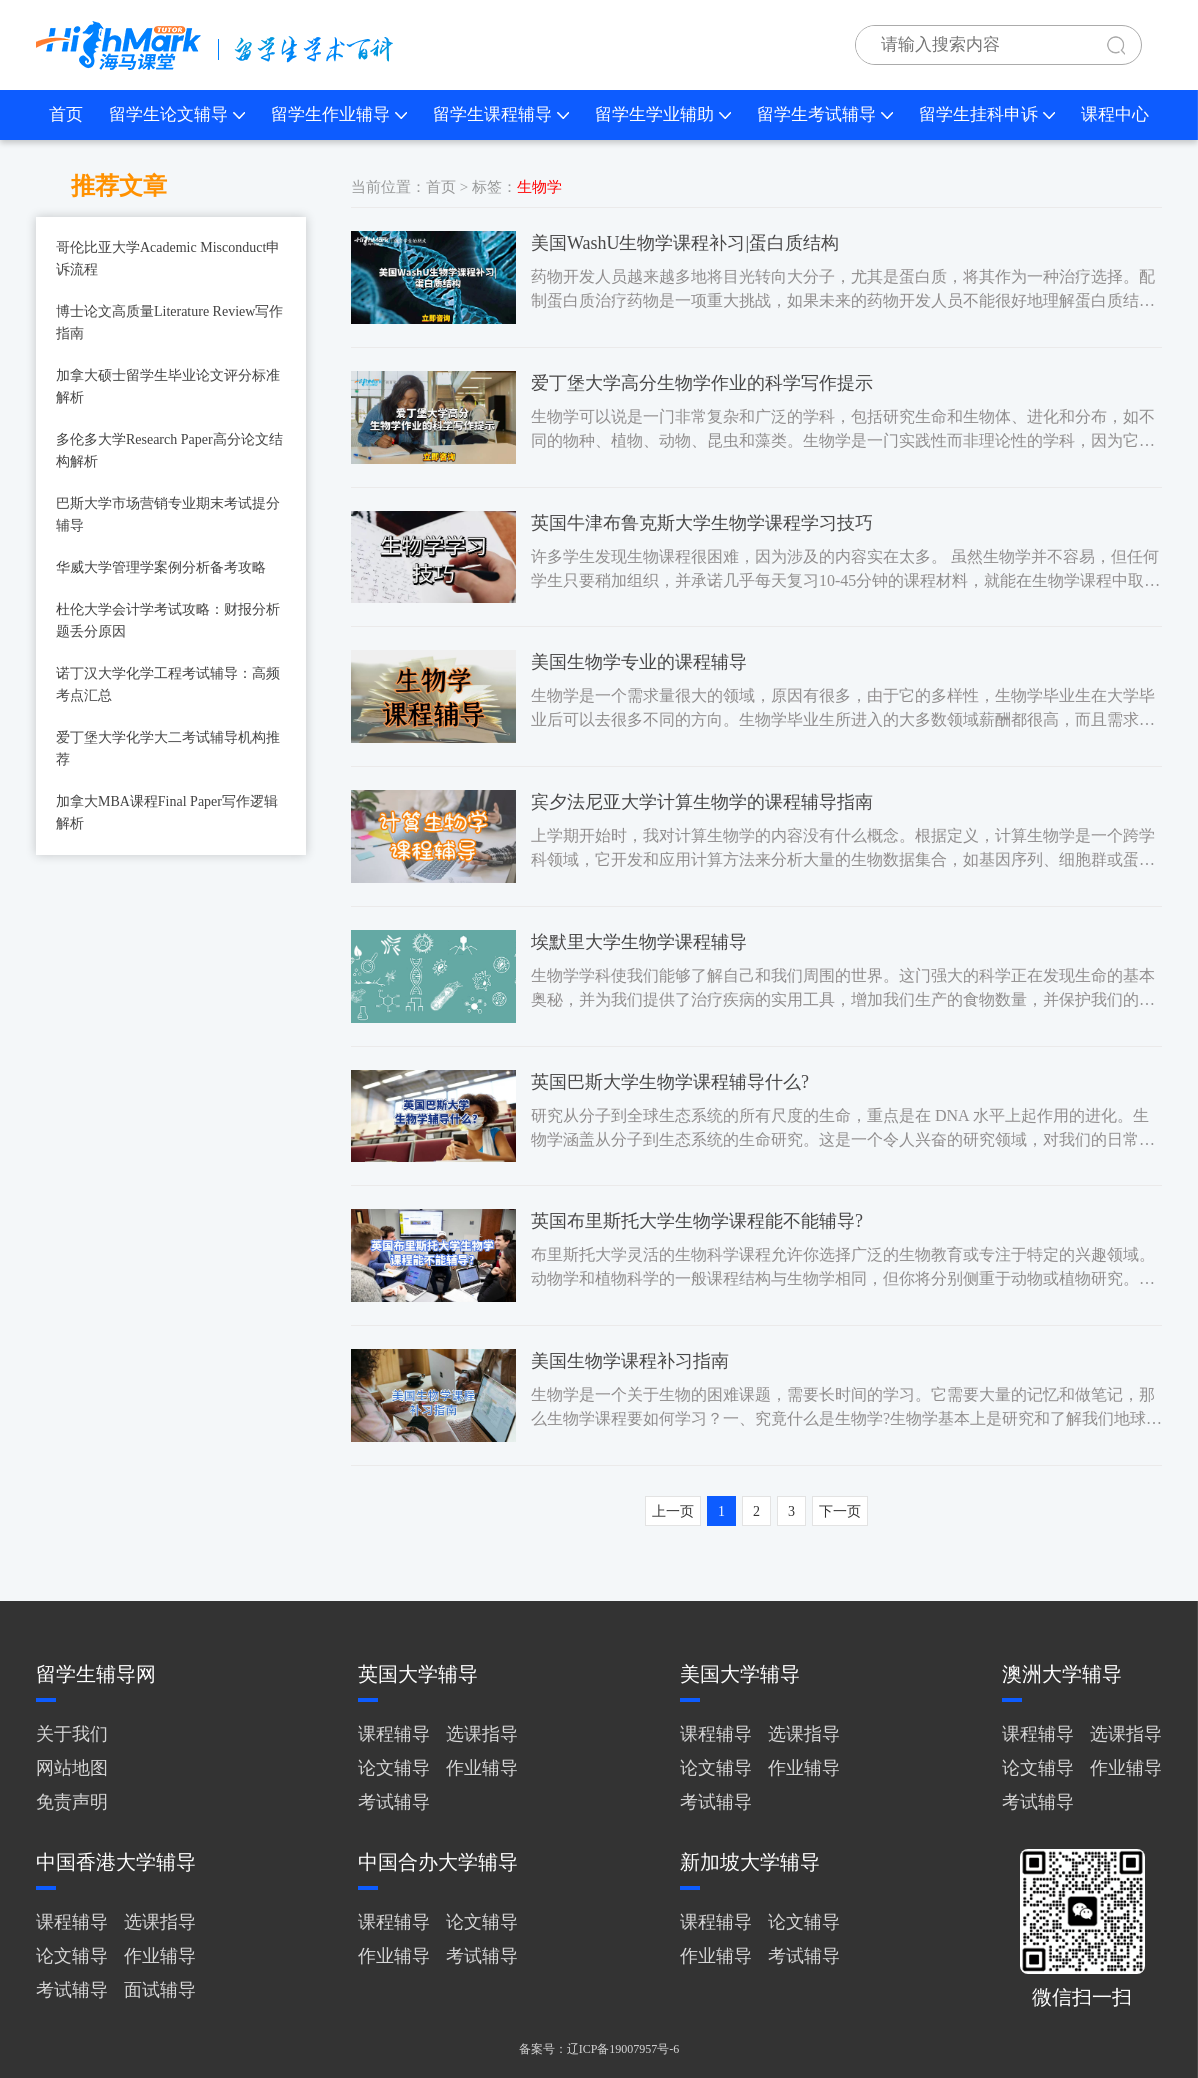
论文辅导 (394, 1768)
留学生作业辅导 (339, 114)
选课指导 (482, 1734)
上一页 (673, 1511)
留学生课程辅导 (501, 114)
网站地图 (72, 1768)
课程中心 (1115, 114)
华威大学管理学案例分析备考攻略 (161, 567)
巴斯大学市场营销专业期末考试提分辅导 (168, 514)
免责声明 (72, 1802)
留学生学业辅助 (663, 114)
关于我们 (72, 1734)
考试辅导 (394, 1802)
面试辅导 (160, 1990)
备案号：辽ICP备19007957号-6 (599, 2049)
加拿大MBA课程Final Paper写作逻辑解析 (167, 812)
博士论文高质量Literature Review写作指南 (169, 322)
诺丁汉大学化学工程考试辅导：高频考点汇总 (168, 684)
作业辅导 (482, 1768)
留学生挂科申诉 (987, 114)
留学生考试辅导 (825, 114)
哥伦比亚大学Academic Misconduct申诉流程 (168, 258)
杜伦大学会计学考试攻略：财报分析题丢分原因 (168, 620)
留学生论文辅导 (177, 114)
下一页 (840, 1511)
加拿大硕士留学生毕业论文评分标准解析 (168, 386)
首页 (66, 114)
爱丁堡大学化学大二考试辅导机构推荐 (168, 748)
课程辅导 (394, 1734)
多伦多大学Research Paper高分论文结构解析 (169, 450)
